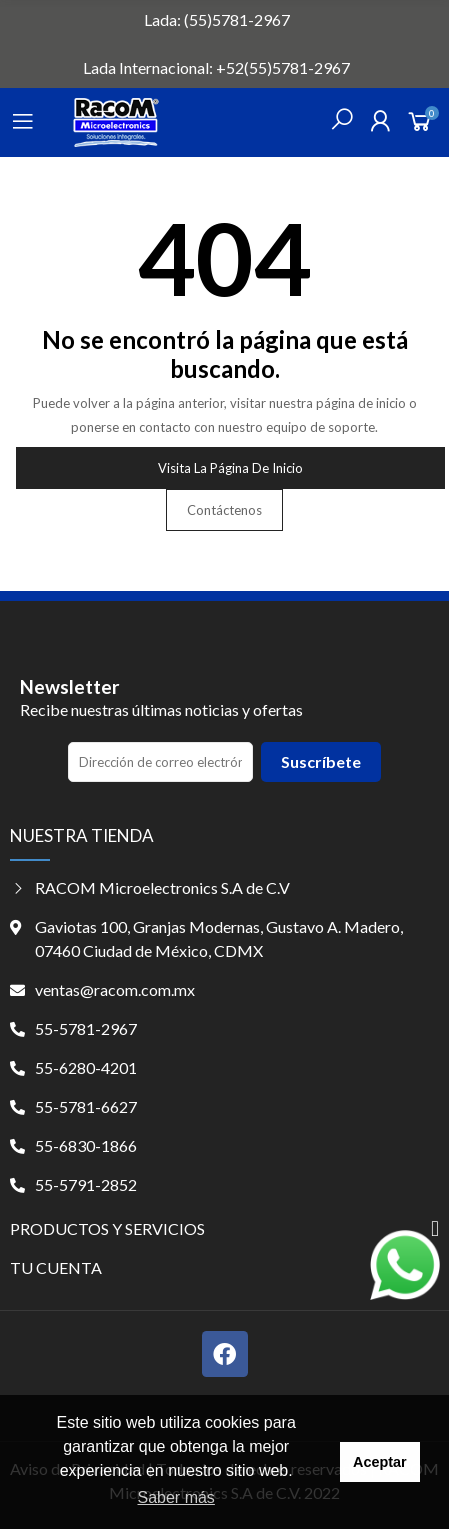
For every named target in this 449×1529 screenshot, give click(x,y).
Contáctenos (224, 510)
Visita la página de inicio (230, 468)
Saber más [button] (176, 1497)
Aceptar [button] (380, 1462)
